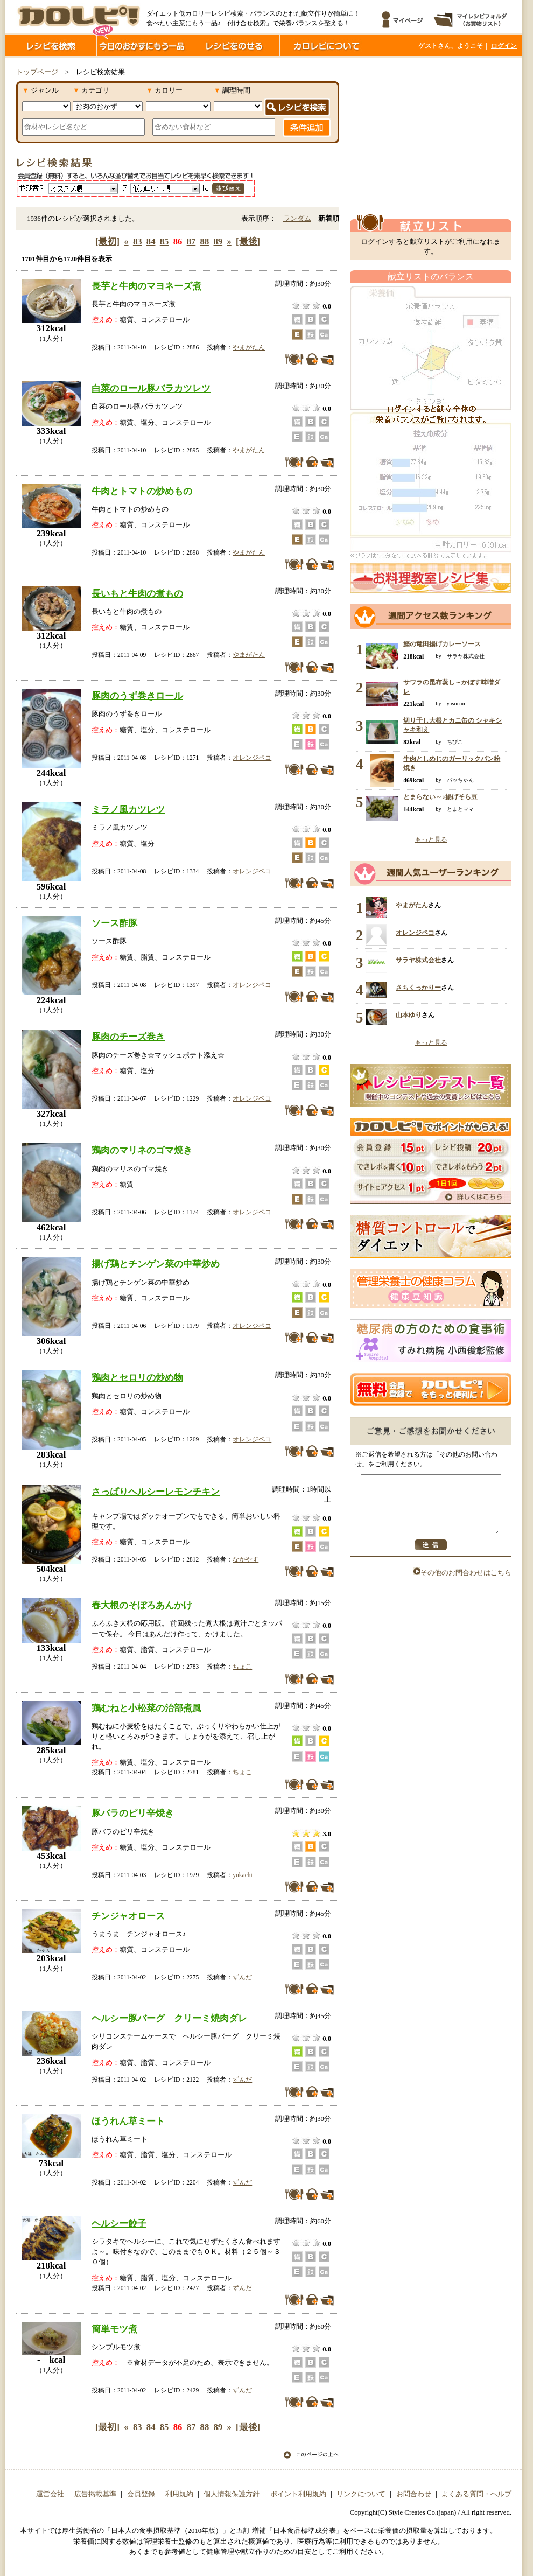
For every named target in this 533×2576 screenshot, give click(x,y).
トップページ (37, 72)
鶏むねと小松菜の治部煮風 (146, 1708)
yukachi (242, 1875)
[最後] (248, 241)
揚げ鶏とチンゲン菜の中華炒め (156, 1263)
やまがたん (249, 347)
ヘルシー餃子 (119, 2223)
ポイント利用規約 (298, 2494)
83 (137, 241)
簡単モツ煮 (114, 2328)
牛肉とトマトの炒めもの (142, 491)
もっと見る (431, 839)
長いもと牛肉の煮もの (137, 593)
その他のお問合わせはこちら (462, 1584)
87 (191, 241)
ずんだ (242, 1977)
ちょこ (242, 1666)
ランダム (297, 218)
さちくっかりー (418, 987)
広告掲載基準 (95, 2494)
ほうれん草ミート (128, 2121)
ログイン (504, 46)
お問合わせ (413, 2494)
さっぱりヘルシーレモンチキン (156, 1491)
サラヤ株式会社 (418, 960)
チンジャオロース (128, 1915)
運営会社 (50, 2494)
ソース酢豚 (114, 923)
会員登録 (141, 2494)
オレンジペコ (252, 757)
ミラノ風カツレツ (128, 809)
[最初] (107, 241)
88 (204, 241)
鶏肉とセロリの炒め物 (137, 1377)
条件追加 (307, 127)
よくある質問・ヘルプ (476, 2494)
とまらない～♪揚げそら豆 (440, 797)
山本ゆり (409, 1015)
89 (218, 241)
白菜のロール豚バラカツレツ (151, 388)
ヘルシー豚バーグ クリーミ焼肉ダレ (169, 2018)
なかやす (245, 1559)
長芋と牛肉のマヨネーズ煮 (146, 286)
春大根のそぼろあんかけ (142, 1605)
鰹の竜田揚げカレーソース (442, 644)
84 (151, 241)
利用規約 (179, 2494)
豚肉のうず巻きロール (137, 695)
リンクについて (360, 2494)
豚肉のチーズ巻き (128, 1036)
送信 (431, 1556)
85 (164, 241)
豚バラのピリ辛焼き (133, 1813)
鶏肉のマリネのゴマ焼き (142, 1150)
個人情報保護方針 (232, 2494)
